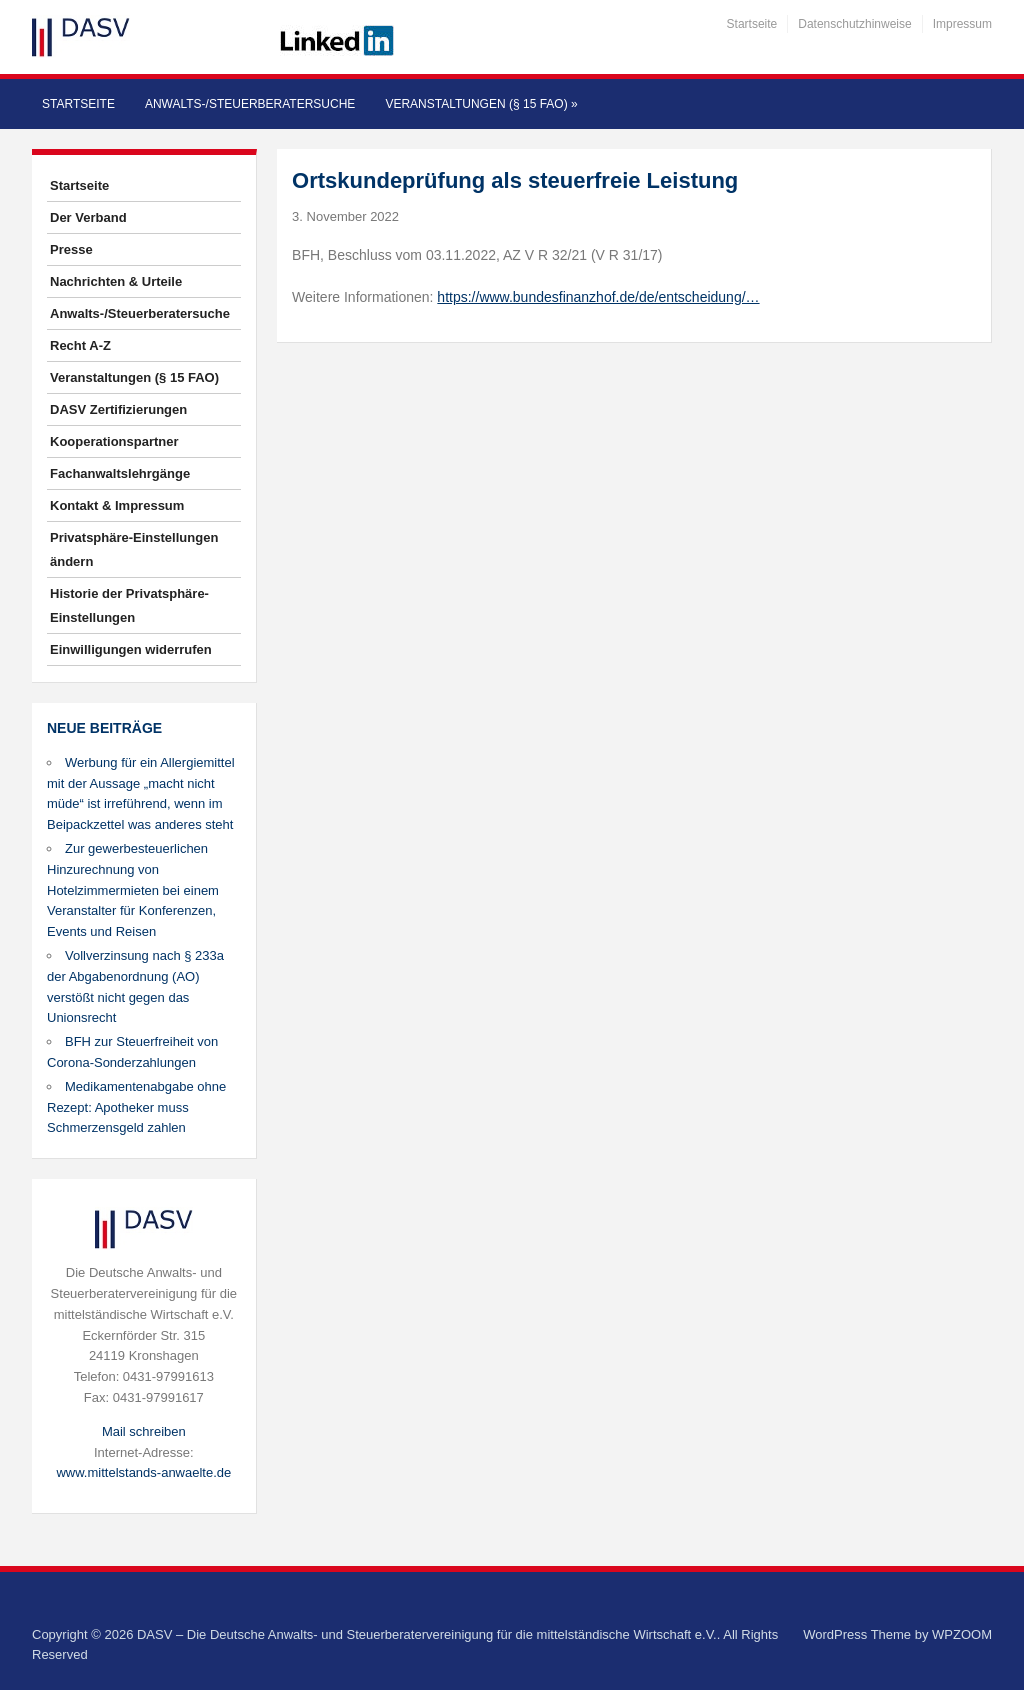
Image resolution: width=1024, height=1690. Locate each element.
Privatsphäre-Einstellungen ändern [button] (134, 549)
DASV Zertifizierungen (118, 409)
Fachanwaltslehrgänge (120, 473)
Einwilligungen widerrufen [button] (131, 649)
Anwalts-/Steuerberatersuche (250, 104)
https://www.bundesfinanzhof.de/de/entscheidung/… (598, 297)
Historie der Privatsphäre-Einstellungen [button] (129, 605)
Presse (71, 249)
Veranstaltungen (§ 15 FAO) (481, 104)
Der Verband (88, 217)
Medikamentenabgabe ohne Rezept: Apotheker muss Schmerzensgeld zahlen (136, 1107)
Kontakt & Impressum (117, 505)
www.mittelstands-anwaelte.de (143, 1472)
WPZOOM (962, 1634)
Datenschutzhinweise (854, 24)
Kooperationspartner (114, 441)
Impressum (962, 24)
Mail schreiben (144, 1431)
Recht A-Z (80, 345)
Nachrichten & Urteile (116, 281)
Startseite (752, 24)
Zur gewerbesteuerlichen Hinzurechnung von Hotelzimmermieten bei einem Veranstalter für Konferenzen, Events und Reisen (133, 890)
